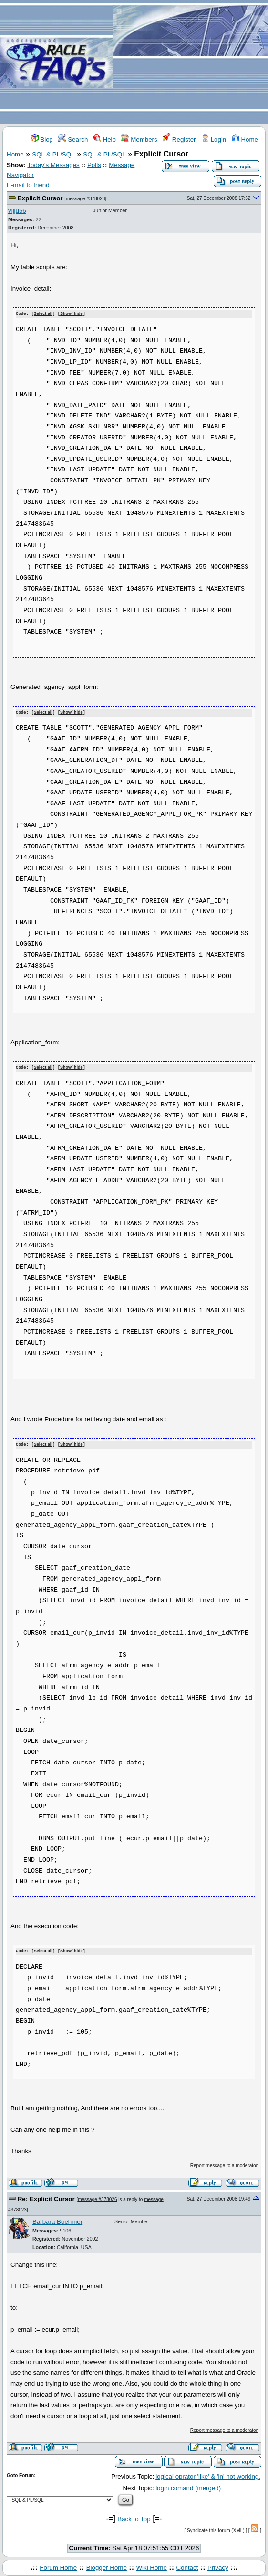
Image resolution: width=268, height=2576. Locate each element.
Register (179, 139)
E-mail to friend (28, 184)
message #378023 (85, 198)
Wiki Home (151, 2565)
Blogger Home (106, 2565)
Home (245, 139)
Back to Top (133, 2517)
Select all (43, 314)
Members (139, 139)
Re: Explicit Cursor (46, 2197)
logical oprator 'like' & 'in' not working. (207, 2474)
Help (104, 139)
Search (73, 139)
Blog (42, 139)
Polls (94, 164)
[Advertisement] (190, 62)
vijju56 (17, 210)
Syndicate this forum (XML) (216, 2528)
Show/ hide (71, 314)
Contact (187, 2565)
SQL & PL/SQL (53, 154)
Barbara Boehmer (57, 2219)
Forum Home (58, 2565)
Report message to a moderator (224, 2163)
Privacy (217, 2565)
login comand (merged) (188, 2486)
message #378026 (97, 2197)
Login (213, 139)
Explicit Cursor (40, 198)
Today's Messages (53, 164)
